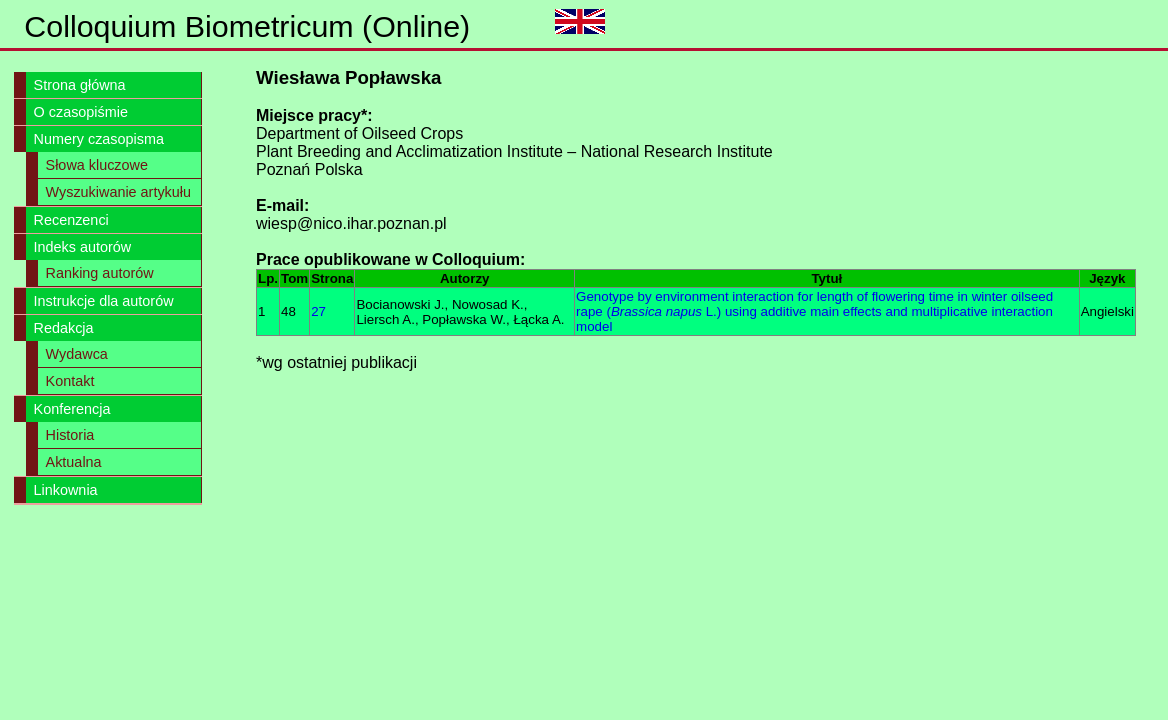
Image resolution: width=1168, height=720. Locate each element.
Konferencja (72, 409)
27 (318, 311)
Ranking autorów (100, 273)
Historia (70, 435)
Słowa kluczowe (97, 165)
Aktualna (74, 462)
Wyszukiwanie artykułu (118, 192)
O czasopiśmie (81, 112)
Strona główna (80, 85)
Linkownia (66, 490)
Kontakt (70, 381)
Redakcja (64, 328)
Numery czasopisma (99, 139)
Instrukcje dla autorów (104, 301)
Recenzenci (71, 220)
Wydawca (77, 354)
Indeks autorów (83, 247)
